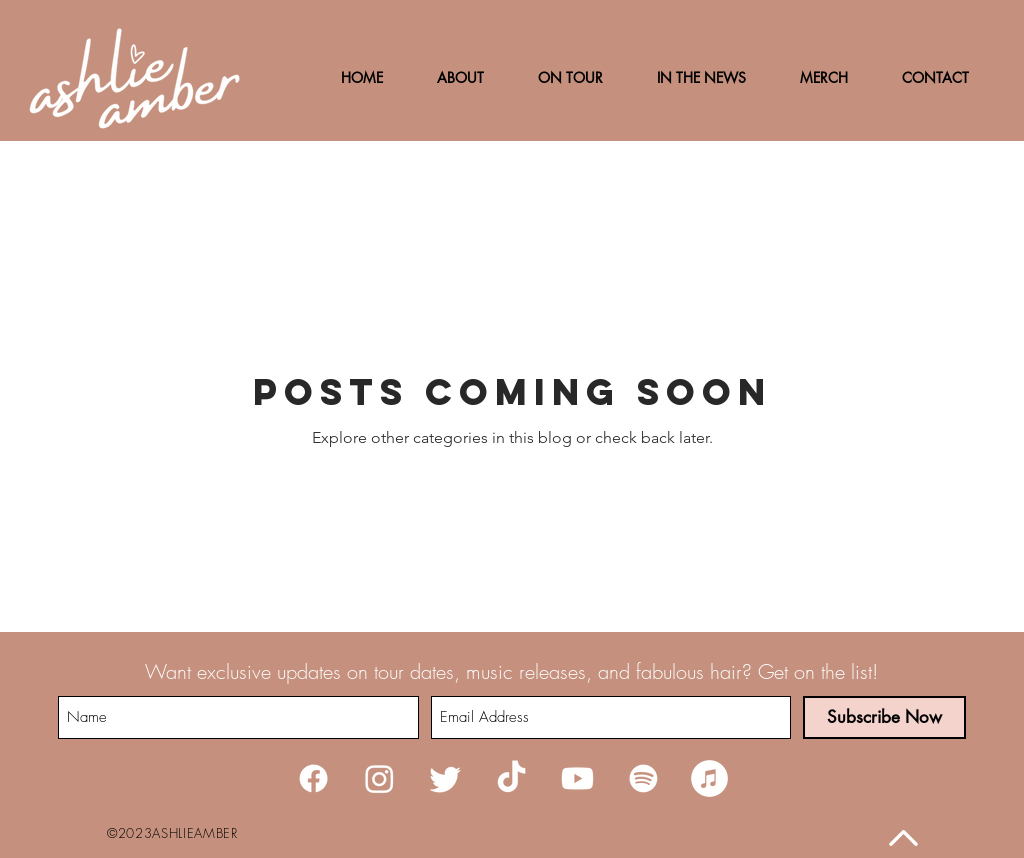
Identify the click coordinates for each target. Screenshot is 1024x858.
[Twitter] (445, 778)
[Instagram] (379, 778)
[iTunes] (709, 778)
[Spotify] (643, 778)
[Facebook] (313, 778)
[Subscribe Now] (884, 717)
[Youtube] (577, 778)
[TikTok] (511, 778)
